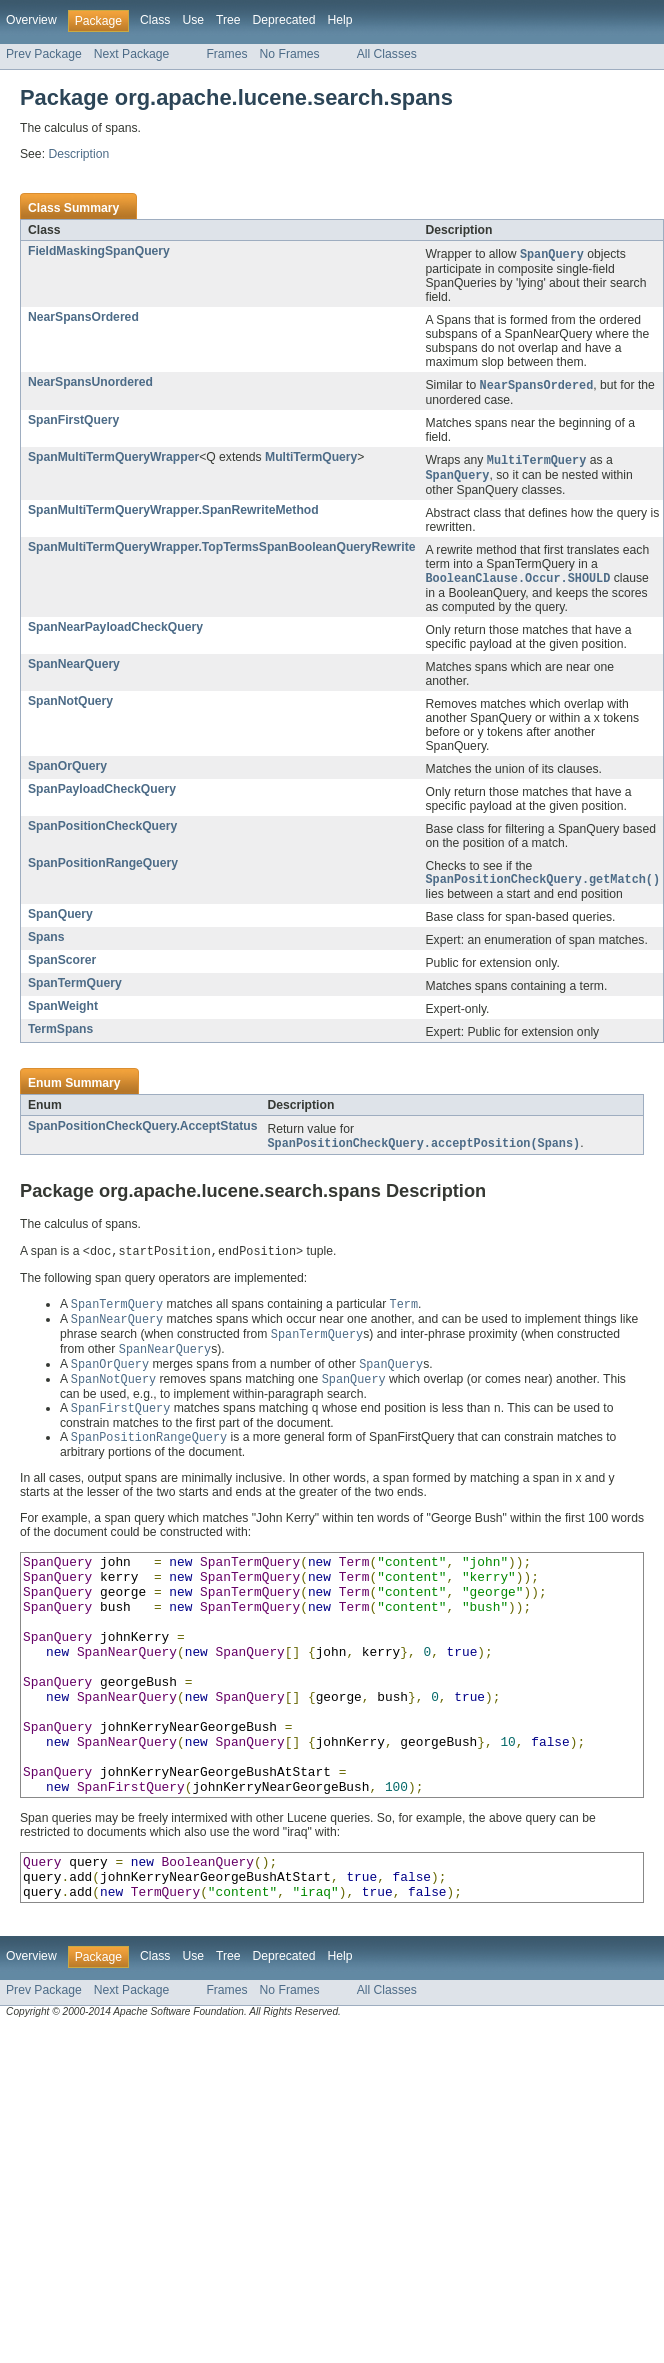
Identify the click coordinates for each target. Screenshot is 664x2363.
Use (193, 20)
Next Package (132, 54)
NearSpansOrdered (83, 318)
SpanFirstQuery (73, 422)
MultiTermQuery (311, 459)
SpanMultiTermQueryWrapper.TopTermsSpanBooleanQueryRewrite (222, 551)
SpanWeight (63, 1013)
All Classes (387, 54)
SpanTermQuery (75, 990)
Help (339, 20)
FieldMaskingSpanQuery (99, 251)
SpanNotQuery (70, 706)
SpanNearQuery (74, 669)
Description (78, 154)
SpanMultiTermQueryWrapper (113, 459)
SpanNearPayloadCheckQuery (115, 632)
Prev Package (44, 54)
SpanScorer (62, 967)
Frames (226, 54)
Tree (228, 20)
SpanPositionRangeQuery (103, 868)
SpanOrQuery (67, 771)
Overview (31, 20)
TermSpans (60, 1036)
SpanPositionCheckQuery (102, 831)
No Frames (290, 54)
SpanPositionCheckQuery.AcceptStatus (142, 1133)
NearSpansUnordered (90, 383)
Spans (46, 944)
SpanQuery (60, 921)
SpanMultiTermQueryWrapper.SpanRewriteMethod (173, 514)
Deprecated (284, 20)
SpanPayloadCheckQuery (102, 794)
